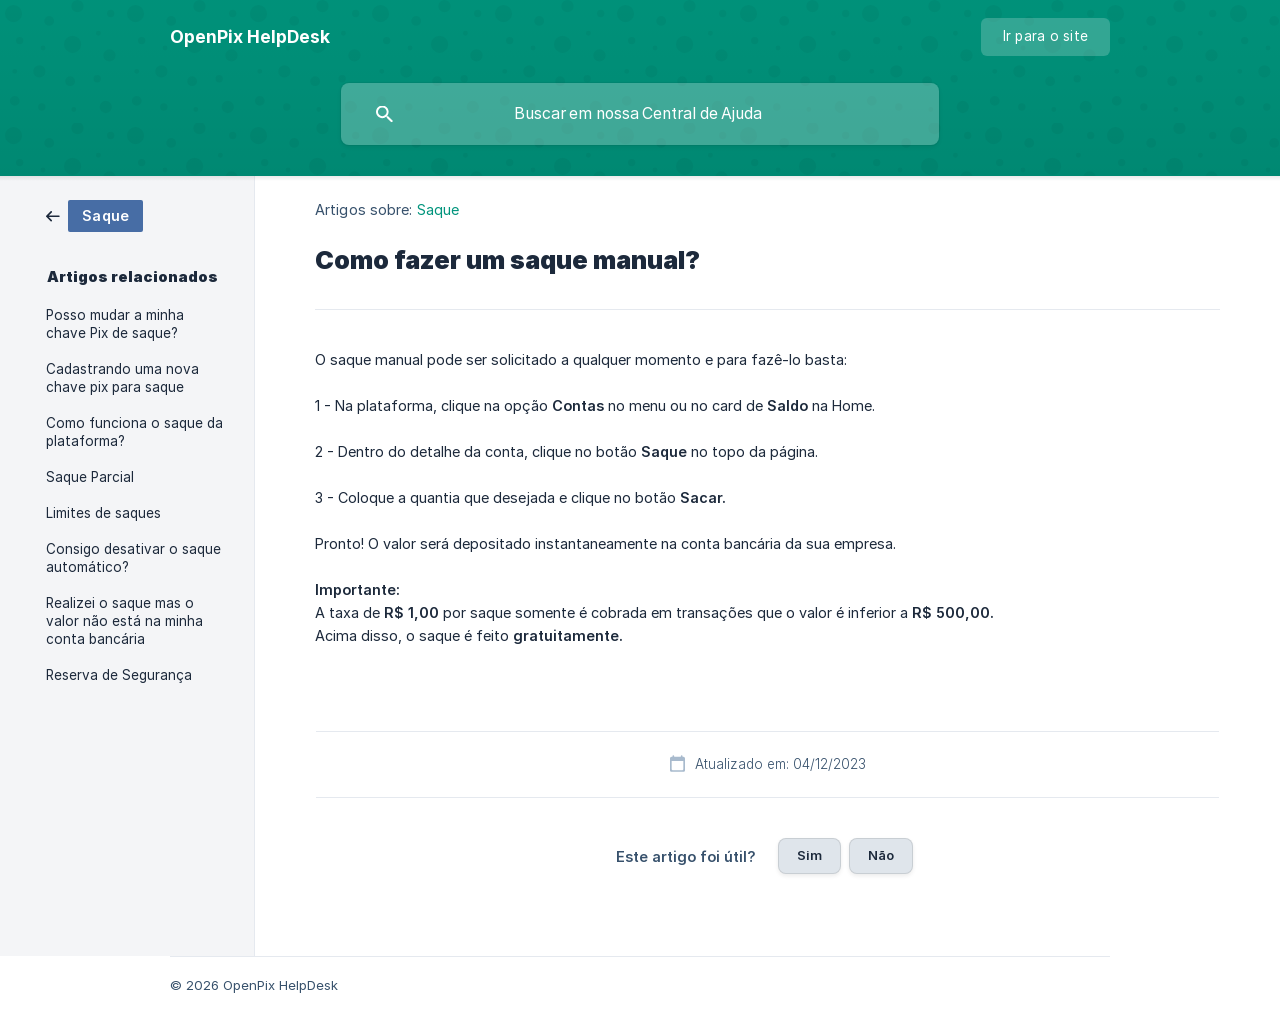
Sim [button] (809, 855)
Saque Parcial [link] (90, 477)
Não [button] (881, 855)
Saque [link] (438, 209)
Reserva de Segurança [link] (119, 675)
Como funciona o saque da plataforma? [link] (134, 432)
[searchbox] (640, 114)
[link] (94, 214)
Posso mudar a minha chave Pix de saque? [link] (115, 324)
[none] (250, 37)
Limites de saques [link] (103, 513)
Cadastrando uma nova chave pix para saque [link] (122, 378)
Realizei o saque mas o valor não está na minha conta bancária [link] (124, 621)
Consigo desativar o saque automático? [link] (133, 558)
